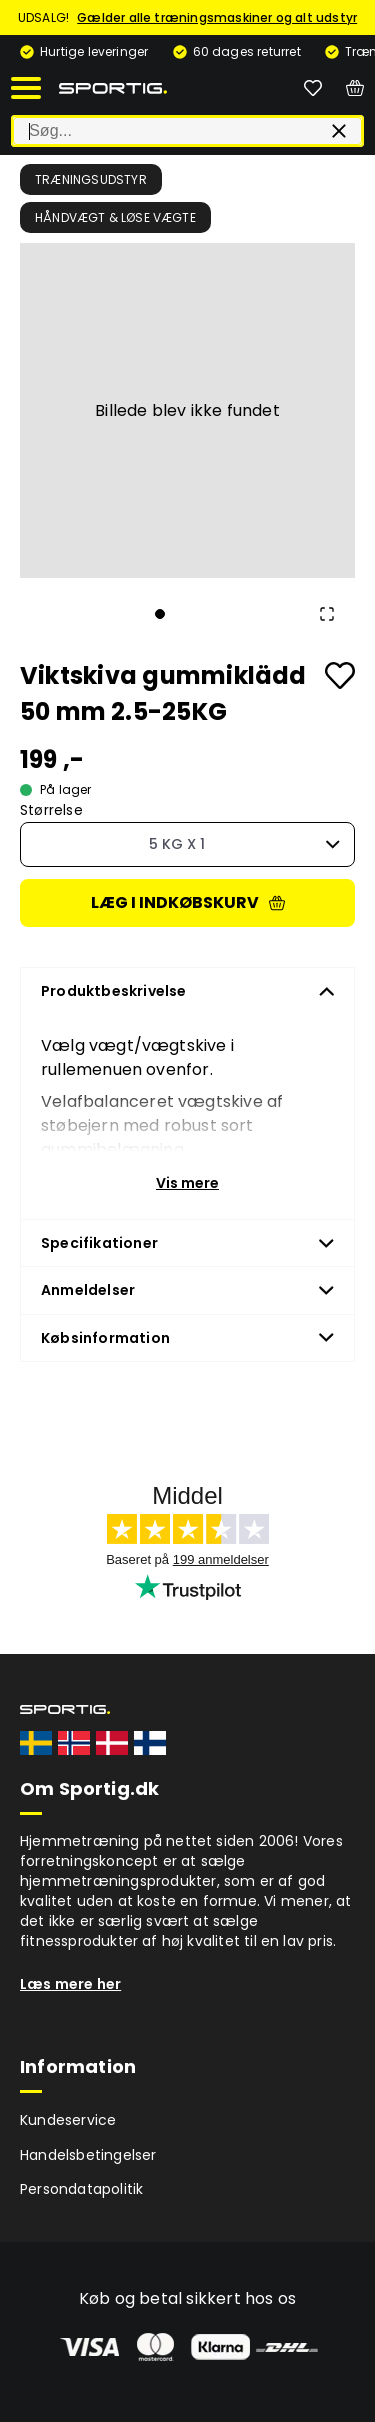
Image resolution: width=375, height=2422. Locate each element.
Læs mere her (70, 1984)
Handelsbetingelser (88, 2155)
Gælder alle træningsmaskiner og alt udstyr (217, 17)
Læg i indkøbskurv (188, 902)
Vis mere (187, 1183)
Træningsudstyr (91, 179)
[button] (187, 410)
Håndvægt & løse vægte (115, 217)
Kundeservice (68, 2120)
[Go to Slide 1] (160, 614)
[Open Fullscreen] (327, 614)
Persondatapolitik (81, 2189)
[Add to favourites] (340, 675)
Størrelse (51, 810)
